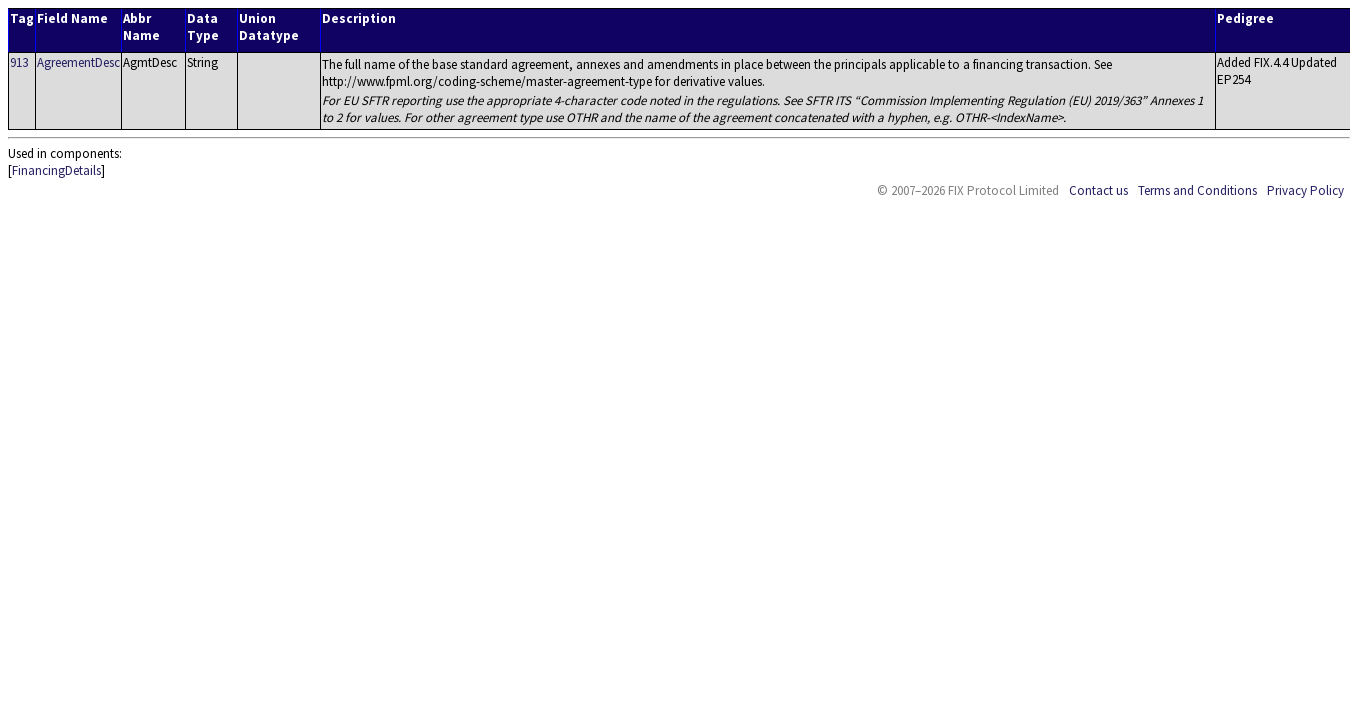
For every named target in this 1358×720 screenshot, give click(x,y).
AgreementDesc (78, 62)
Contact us (1098, 190)
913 (19, 62)
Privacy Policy (1305, 190)
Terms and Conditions (1197, 190)
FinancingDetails (56, 170)
